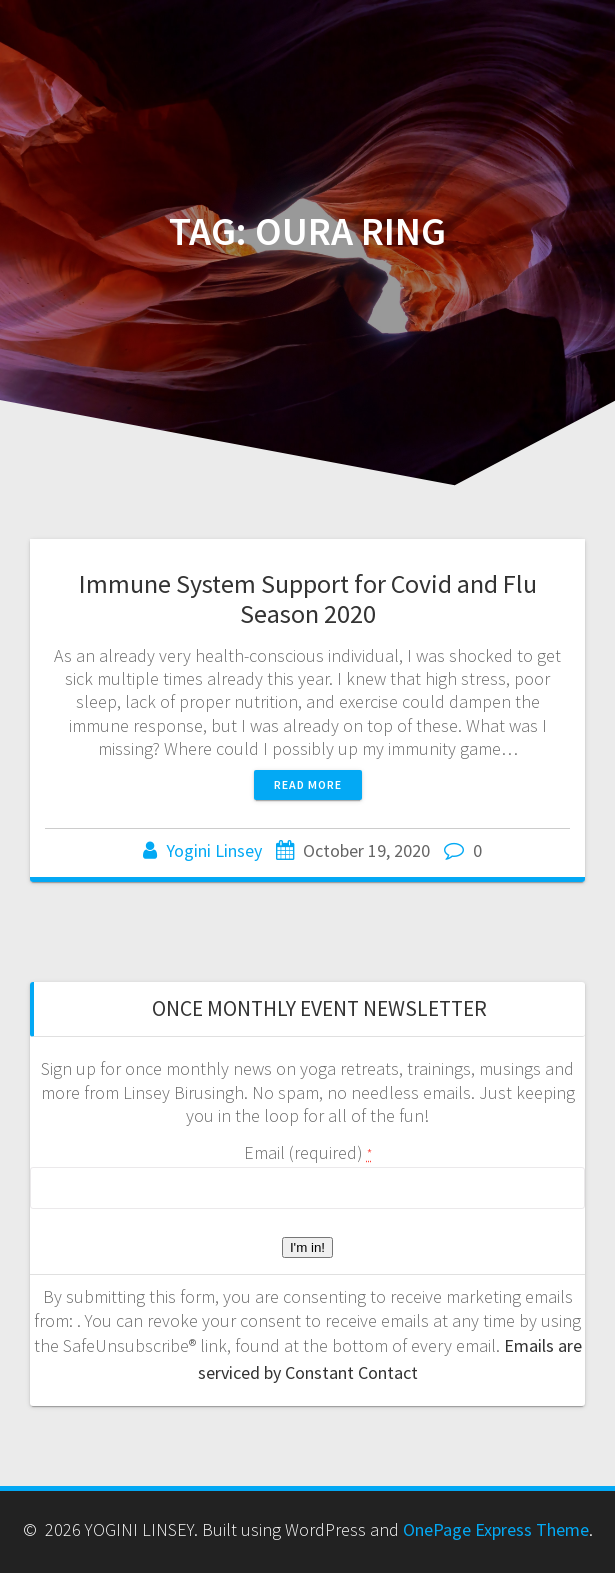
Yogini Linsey (214, 850)
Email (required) (308, 1152)
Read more (308, 784)
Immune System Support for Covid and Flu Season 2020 (308, 598)
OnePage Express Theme (496, 1529)
